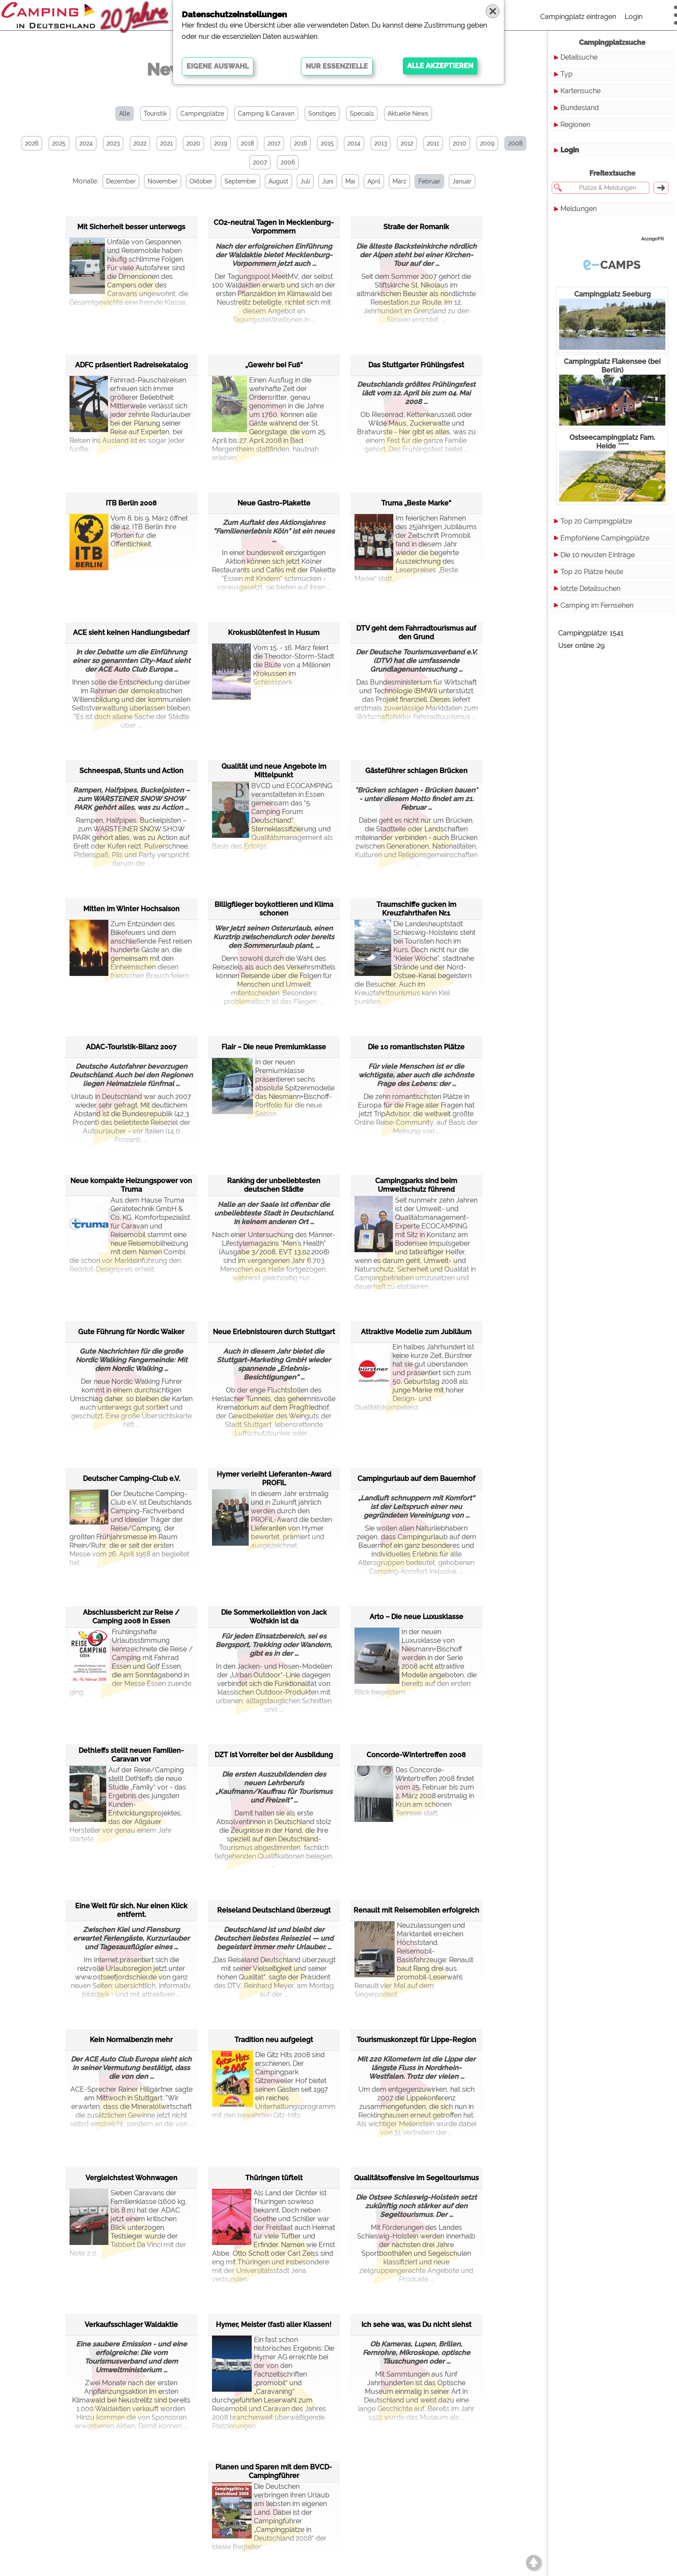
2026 (31, 143)
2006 (288, 162)
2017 (274, 143)
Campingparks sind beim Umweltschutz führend (416, 1185)
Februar (429, 181)
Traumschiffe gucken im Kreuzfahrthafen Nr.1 (416, 908)
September (240, 181)
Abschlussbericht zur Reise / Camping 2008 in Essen (131, 1616)
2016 (300, 143)
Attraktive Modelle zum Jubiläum (416, 1332)
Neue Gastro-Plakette (273, 503)
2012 (407, 143)
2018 (247, 143)
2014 (354, 143)
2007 (260, 162)
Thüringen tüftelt (274, 2178)
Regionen (575, 124)
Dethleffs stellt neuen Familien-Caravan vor (131, 1754)
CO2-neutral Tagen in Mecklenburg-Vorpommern (274, 226)
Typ (566, 74)
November (162, 181)
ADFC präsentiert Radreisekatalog (131, 365)
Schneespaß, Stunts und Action (131, 771)
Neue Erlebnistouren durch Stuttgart (274, 1332)
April (373, 181)
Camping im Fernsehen (596, 605)
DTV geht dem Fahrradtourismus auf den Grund (416, 632)
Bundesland (579, 108)
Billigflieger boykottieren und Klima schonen (274, 908)
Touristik (155, 113)
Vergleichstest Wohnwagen (131, 2178)
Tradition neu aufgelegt (273, 2040)
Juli (305, 181)
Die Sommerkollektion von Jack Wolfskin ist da (274, 1616)
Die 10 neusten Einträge (597, 555)
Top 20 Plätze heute (591, 572)
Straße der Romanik (416, 227)
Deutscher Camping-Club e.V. (131, 1478)
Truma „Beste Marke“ (416, 503)
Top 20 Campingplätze (596, 521)
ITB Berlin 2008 (131, 503)
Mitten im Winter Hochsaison (131, 909)
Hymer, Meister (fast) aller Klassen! (274, 2324)
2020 (193, 143)
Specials (362, 113)
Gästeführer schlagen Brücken (416, 771)
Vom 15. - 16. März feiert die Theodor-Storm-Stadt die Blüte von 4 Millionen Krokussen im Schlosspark (273, 665)
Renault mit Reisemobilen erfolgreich (416, 1910)
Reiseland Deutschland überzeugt (274, 1910)
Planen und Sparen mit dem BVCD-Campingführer (273, 2471)
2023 (113, 143)
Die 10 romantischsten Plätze (416, 1047)
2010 (459, 143)
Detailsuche (579, 57)
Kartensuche (580, 91)
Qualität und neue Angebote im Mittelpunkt (273, 770)
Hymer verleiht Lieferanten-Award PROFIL (274, 1478)
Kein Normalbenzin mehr (131, 2040)
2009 (487, 143)
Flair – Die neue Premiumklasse (273, 1047)
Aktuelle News (408, 113)
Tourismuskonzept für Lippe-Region (416, 2040)
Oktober (201, 181)
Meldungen (578, 209)
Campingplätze (202, 113)
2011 (433, 143)
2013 (380, 143)
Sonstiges (322, 113)
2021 (166, 143)
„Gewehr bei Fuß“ (274, 365)
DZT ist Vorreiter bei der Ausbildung (274, 1755)
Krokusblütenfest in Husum (274, 632)
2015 (327, 143)
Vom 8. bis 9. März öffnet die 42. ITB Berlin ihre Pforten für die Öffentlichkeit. (129, 535)
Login (633, 17)
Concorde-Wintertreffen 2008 (416, 1755)
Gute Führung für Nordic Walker (131, 1332)
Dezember (121, 181)
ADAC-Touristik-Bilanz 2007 (131, 1047)
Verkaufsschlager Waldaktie (131, 2324)
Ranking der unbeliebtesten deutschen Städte (273, 1185)
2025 (59, 143)
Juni (327, 181)
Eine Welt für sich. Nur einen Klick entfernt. (131, 1910)
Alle (124, 113)
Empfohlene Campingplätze (604, 538)
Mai (350, 181)
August (278, 181)
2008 (515, 143)
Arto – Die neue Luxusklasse (416, 1617)
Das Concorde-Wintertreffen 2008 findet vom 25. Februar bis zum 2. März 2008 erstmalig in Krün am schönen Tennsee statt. (414, 1792)
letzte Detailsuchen (590, 588)
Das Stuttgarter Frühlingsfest (416, 365)
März (399, 181)
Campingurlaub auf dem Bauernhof (416, 1478)
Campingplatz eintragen (578, 17)
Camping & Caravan (266, 113)
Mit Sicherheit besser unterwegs (131, 227)
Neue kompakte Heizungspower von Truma (131, 1185)
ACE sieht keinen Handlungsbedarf (131, 632)
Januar (461, 181)
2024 (86, 143)
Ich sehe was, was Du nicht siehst (416, 2324)
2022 (139, 143)
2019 (220, 143)
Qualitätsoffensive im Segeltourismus (416, 2178)
